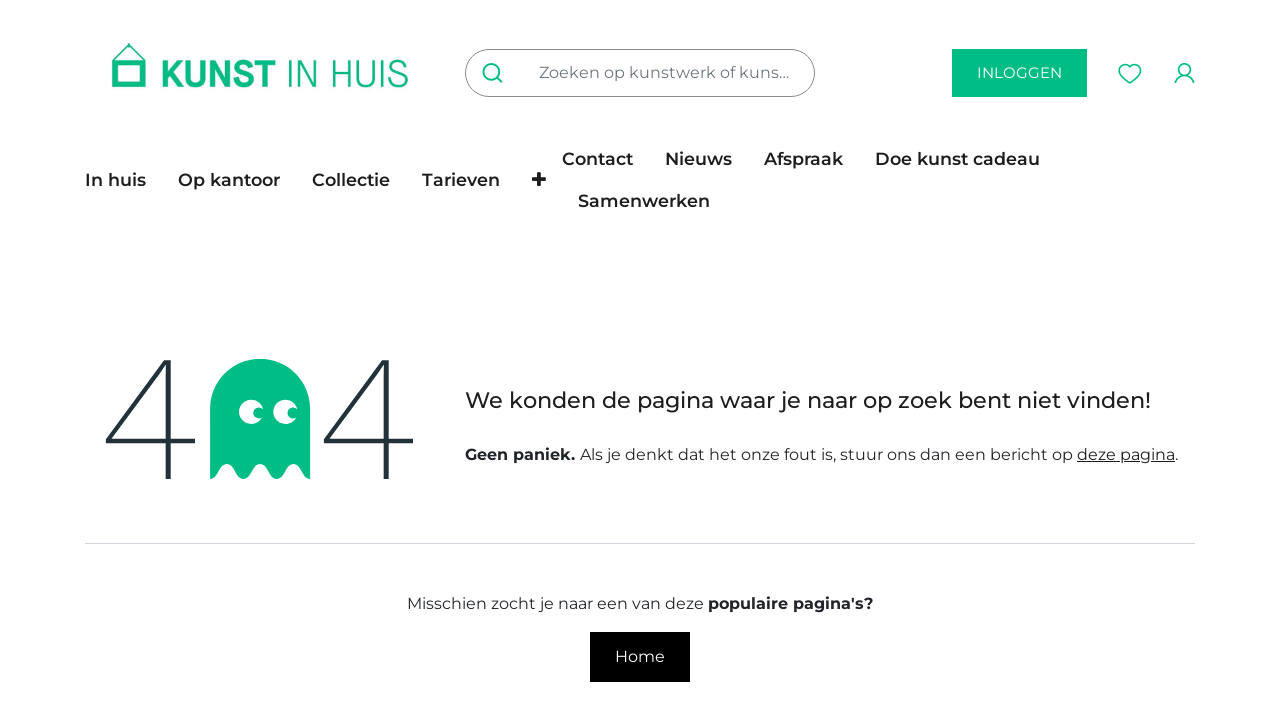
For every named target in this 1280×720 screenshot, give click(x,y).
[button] (539, 180)
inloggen (1019, 72)
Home (640, 656)
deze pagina (1126, 454)
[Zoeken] (496, 73)
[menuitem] (123, 180)
